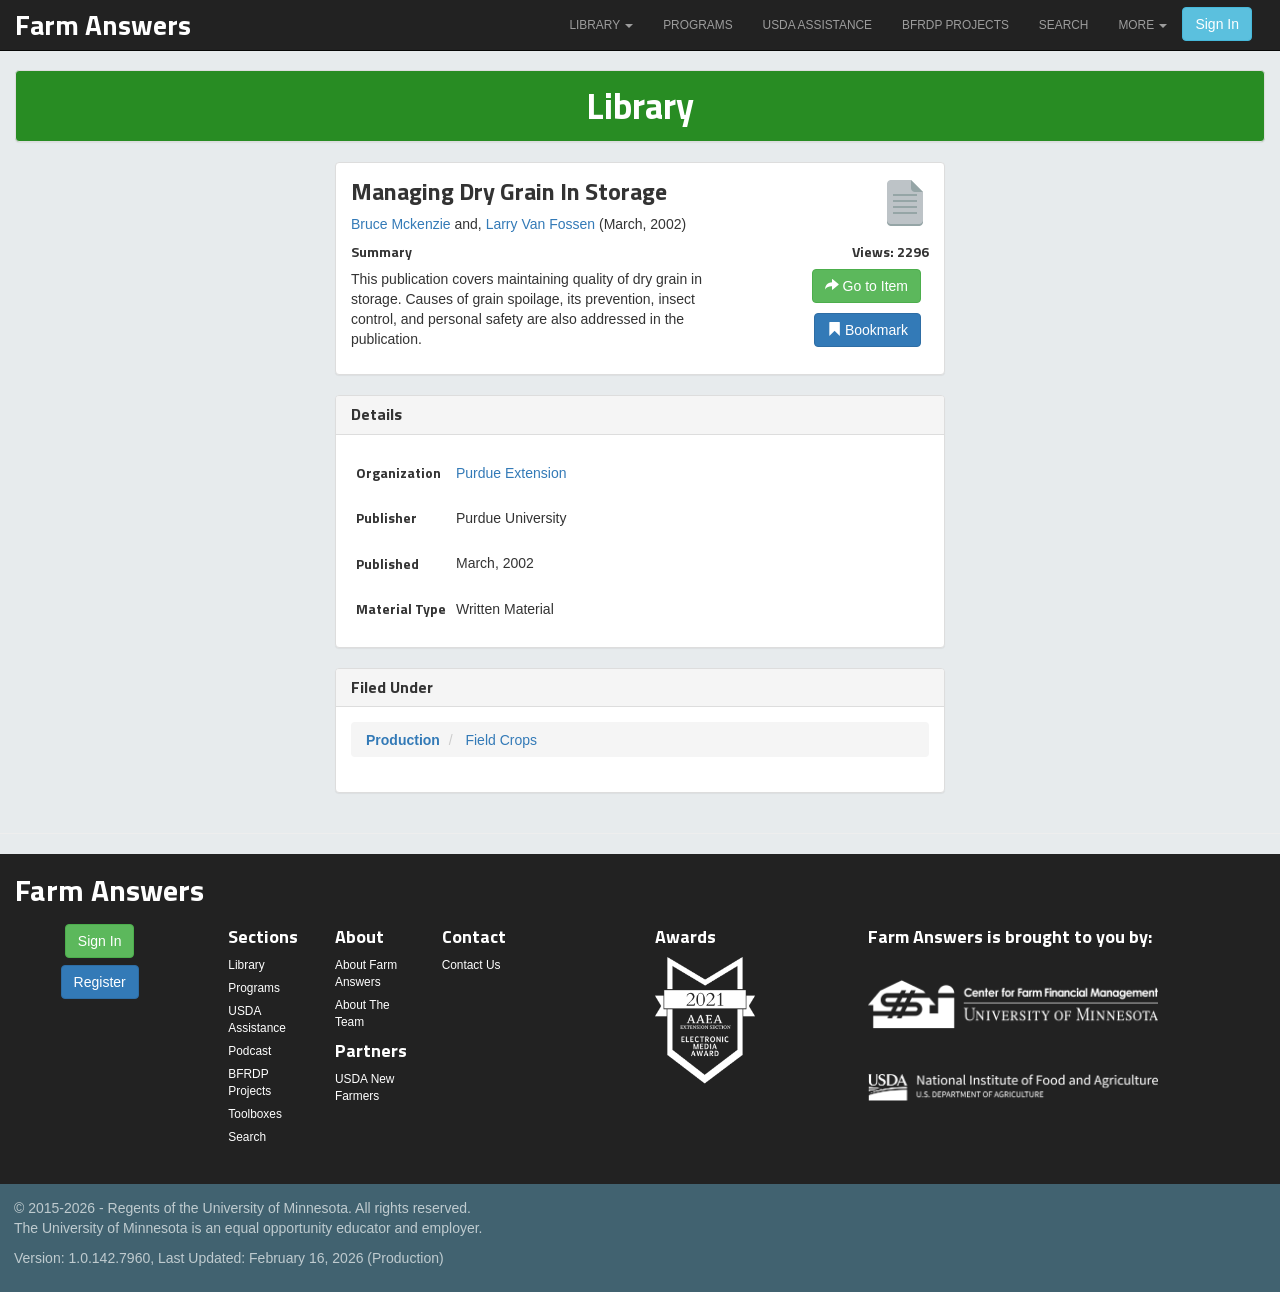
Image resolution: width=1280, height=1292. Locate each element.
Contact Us (471, 965)
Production (403, 740)
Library (601, 25)
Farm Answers (103, 24)
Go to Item (866, 286)
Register (100, 982)
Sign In (1217, 24)
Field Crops (501, 740)
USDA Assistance (817, 25)
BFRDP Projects (955, 25)
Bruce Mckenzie (401, 224)
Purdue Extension (511, 473)
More (1142, 25)
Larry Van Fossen (540, 224)
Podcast (249, 1051)
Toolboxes (255, 1114)
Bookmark (867, 330)
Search (1064, 25)
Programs (697, 25)
